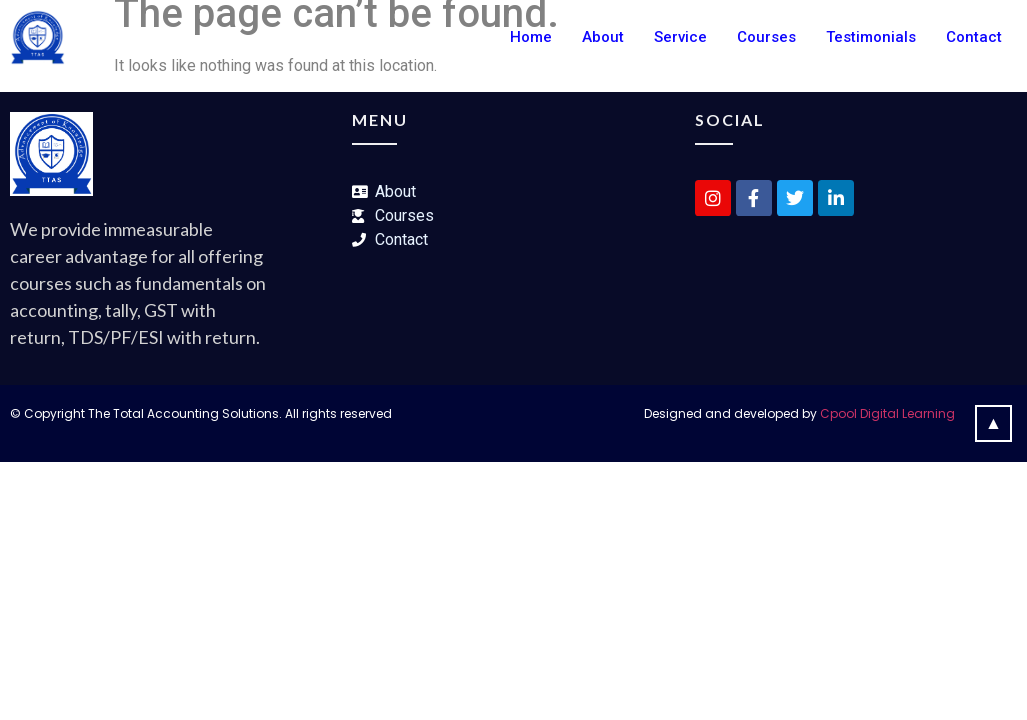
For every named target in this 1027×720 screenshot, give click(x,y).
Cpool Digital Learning (887, 413)
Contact (974, 37)
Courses (766, 37)
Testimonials (871, 37)
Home (531, 37)
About (603, 37)
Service (680, 37)
